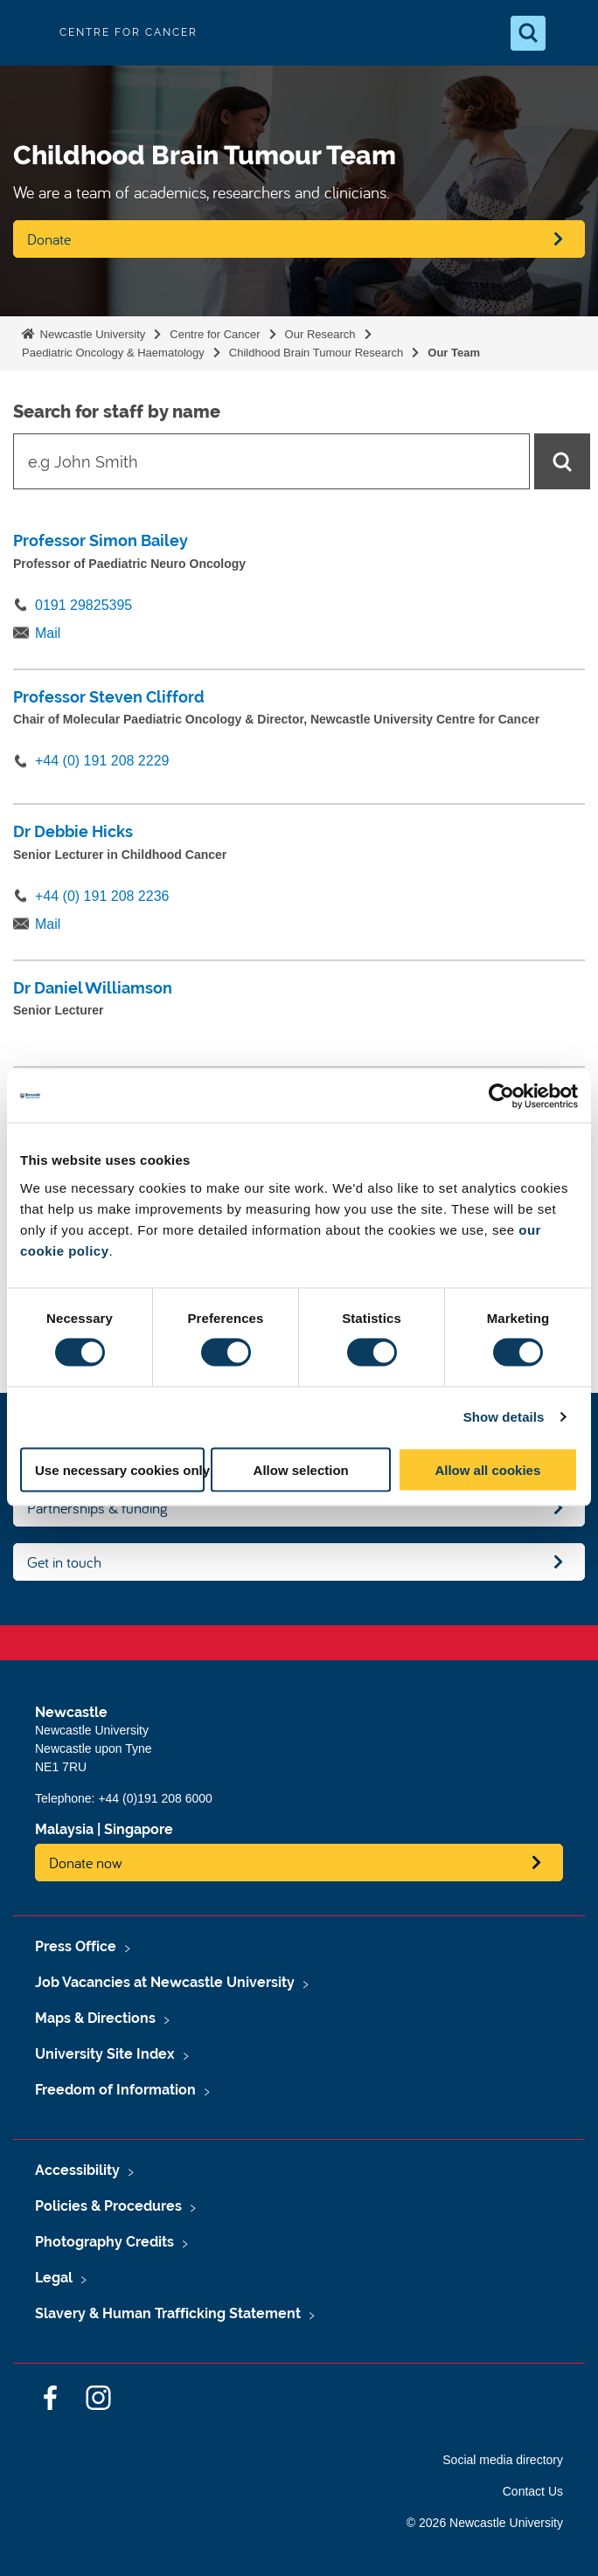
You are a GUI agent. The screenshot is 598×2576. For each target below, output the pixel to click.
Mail (47, 633)
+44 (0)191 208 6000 (155, 1798)
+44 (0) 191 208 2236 (102, 896)
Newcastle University (91, 334)
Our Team (454, 352)
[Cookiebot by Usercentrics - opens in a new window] (501, 1097)
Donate (49, 239)
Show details (504, 1416)
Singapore (138, 1829)
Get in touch (64, 1562)
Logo (27, 32)
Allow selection (301, 1469)
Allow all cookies (487, 1469)
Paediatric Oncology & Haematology (113, 352)
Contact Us (533, 2491)
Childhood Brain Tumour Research (316, 352)
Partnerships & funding (97, 1508)
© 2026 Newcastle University (485, 2523)
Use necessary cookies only (120, 1469)
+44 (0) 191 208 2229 (102, 760)
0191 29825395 (83, 605)
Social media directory (502, 2460)
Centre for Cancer (215, 334)
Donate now (85, 1862)
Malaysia (64, 1829)
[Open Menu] (570, 33)
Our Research (320, 334)
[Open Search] (528, 33)
